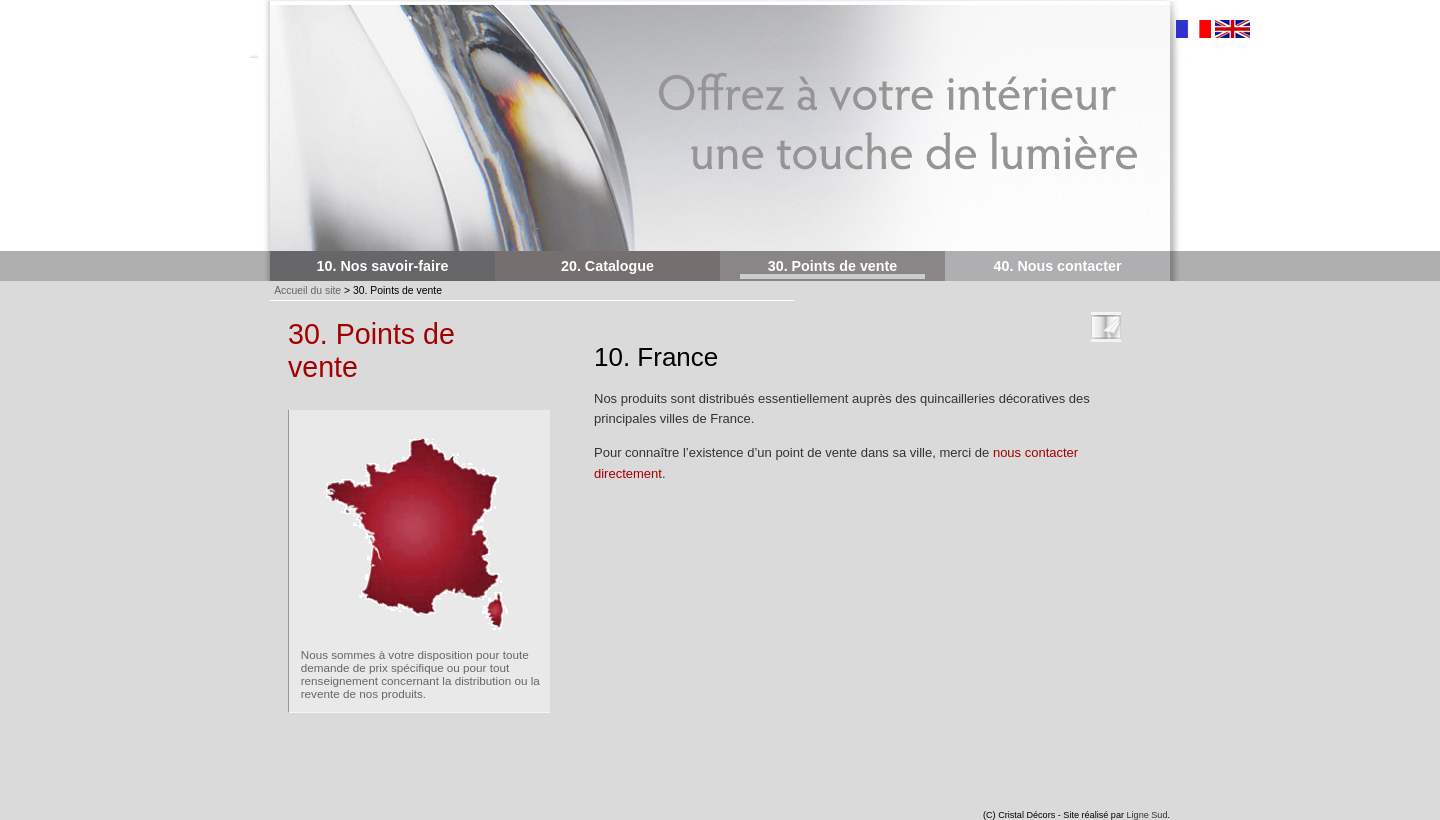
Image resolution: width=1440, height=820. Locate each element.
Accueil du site (307, 290)
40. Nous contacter (1058, 266)
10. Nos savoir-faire (383, 266)
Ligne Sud (1147, 815)
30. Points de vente (833, 266)
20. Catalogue (607, 266)
